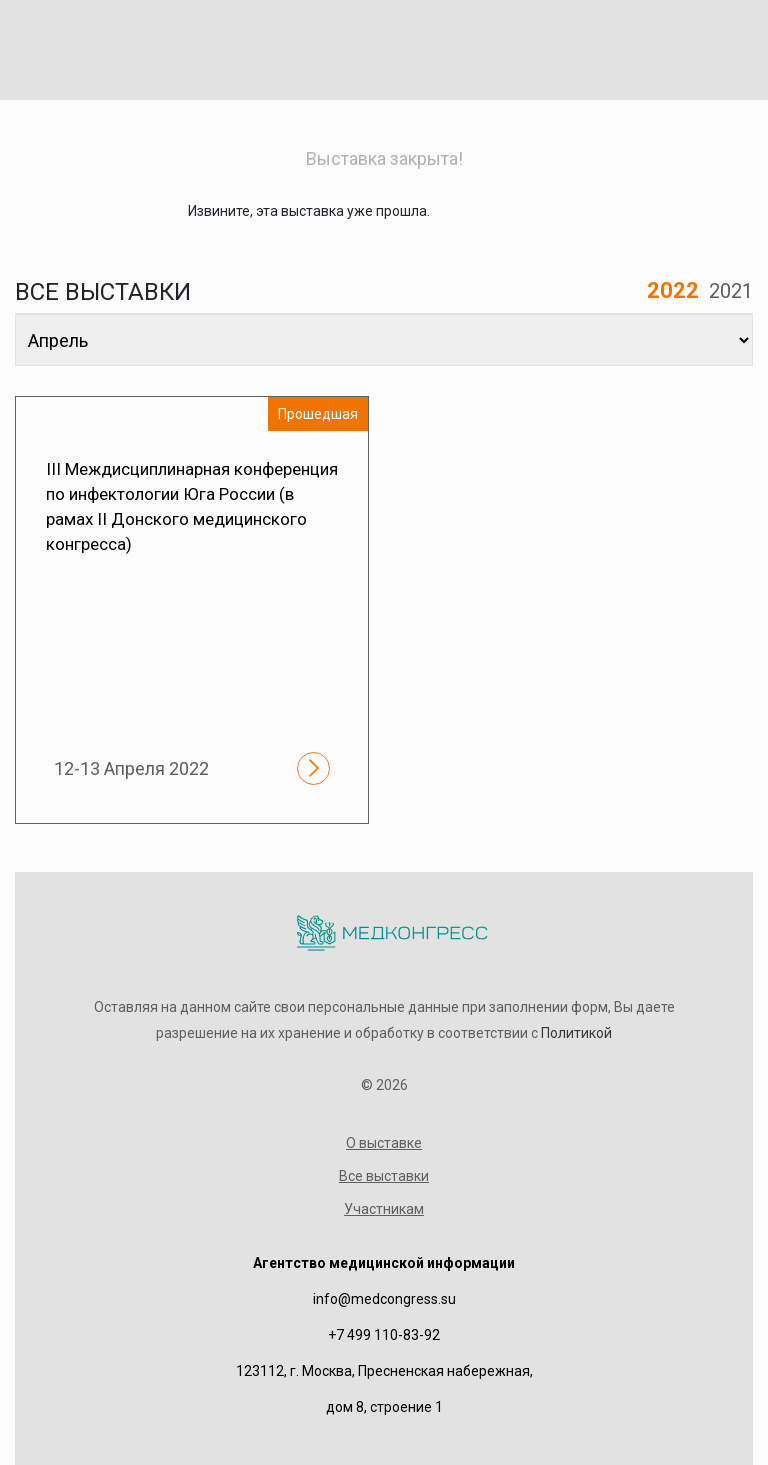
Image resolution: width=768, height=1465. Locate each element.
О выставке (384, 1143)
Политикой (576, 1033)
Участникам (384, 1209)
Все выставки (384, 1176)
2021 (731, 291)
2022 (673, 290)
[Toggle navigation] (714, 46)
